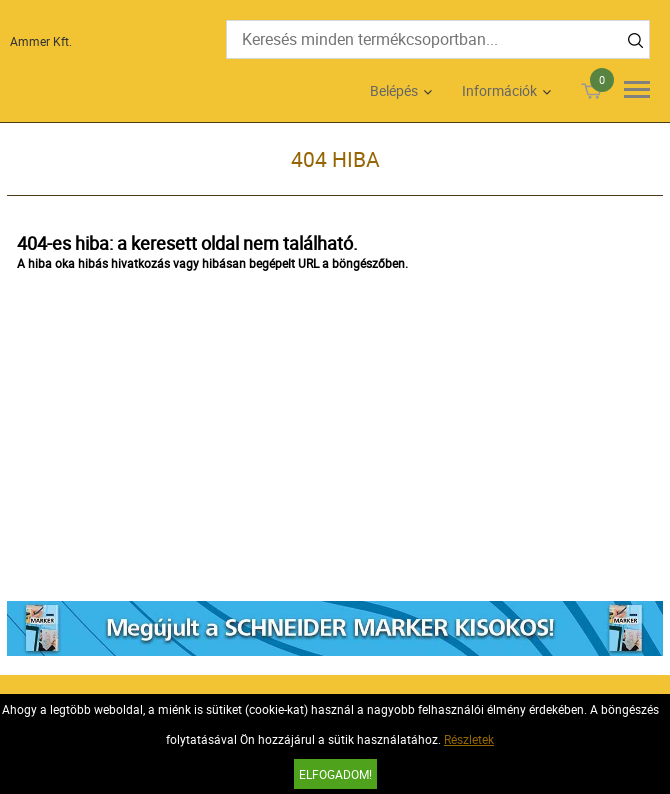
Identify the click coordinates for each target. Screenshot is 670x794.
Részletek (469, 739)
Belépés (394, 90)
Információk (499, 90)
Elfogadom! (335, 774)
